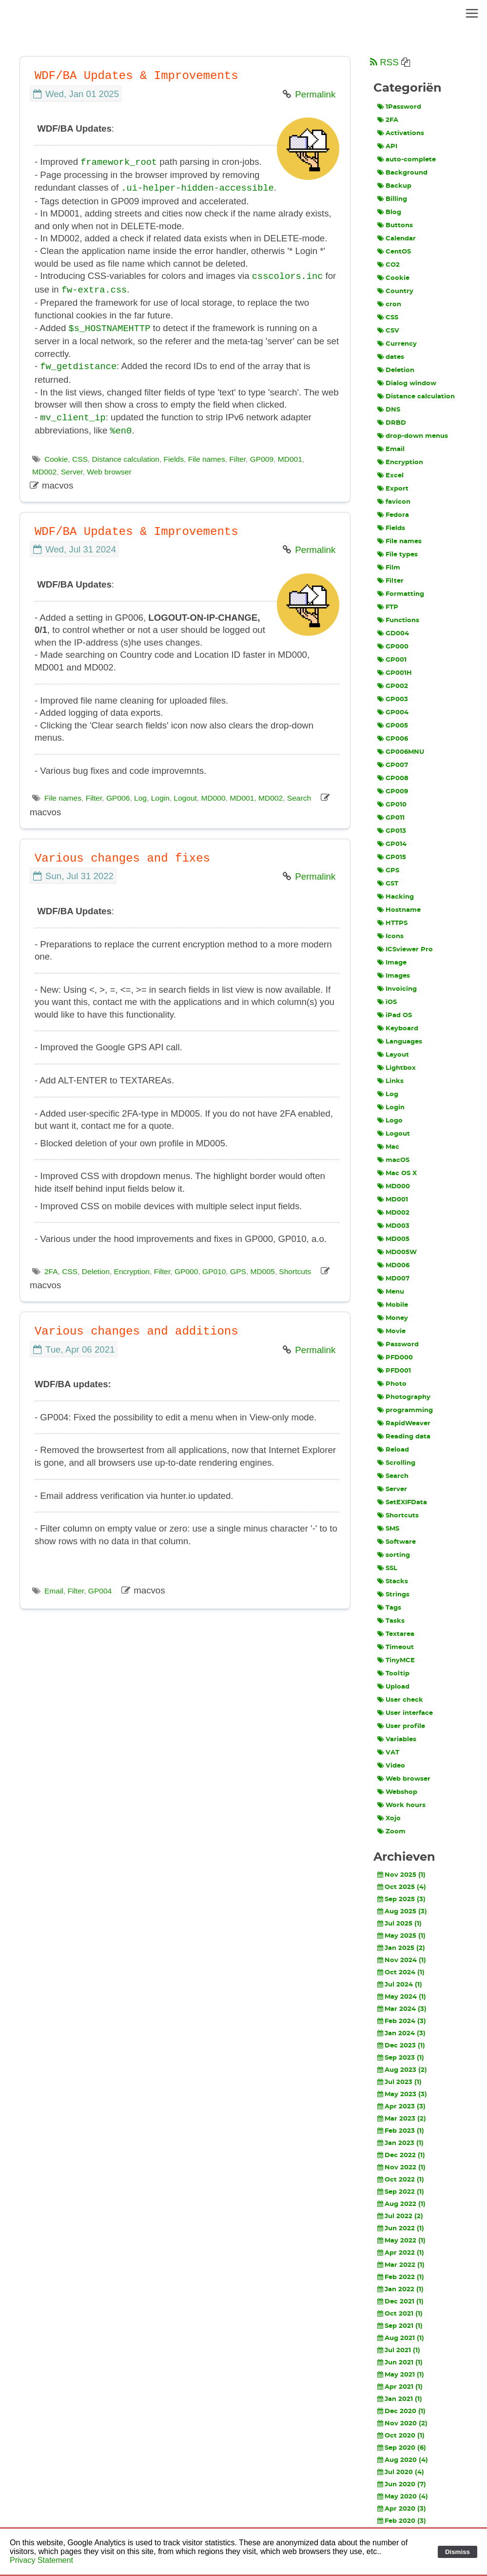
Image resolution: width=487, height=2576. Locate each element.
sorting (393, 1555)
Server (72, 468)
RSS (384, 62)
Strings (393, 1594)
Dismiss (457, 2552)
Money (392, 1318)
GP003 (392, 699)
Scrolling (396, 1462)
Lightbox (396, 1067)
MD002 (44, 468)
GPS (238, 1267)
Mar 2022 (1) (401, 2264)
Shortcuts (295, 1267)
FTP (387, 607)
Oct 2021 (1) (400, 2313)
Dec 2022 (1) (401, 2155)
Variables (396, 1739)
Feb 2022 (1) (400, 2277)
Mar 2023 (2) (401, 2118)
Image (392, 962)
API (387, 146)
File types (397, 554)
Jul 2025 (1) (399, 1923)
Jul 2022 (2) (400, 2216)
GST (387, 883)
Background (402, 172)
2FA (51, 1267)
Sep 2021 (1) (400, 2325)
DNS (388, 409)
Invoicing (397, 988)
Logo (390, 1120)
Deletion (96, 1267)
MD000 (213, 794)
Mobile (392, 1304)
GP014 (392, 844)
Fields (174, 455)
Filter (237, 455)
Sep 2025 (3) (401, 1899)
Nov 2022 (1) (401, 2167)
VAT (388, 1752)
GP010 (214, 1267)
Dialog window (406, 383)
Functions (398, 620)
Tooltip (393, 1673)
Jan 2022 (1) (400, 2289)
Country (395, 291)
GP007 (392, 765)
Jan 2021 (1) (399, 2399)
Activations (400, 133)
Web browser (109, 468)
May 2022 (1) (401, 2240)
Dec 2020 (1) (401, 2411)
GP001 (392, 659)
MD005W (397, 1252)
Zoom (391, 1831)
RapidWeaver (403, 1423)
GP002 (392, 686)
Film (388, 567)
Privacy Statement (41, 2560)
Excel (390, 475)
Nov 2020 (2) (402, 2423)
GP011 (391, 817)
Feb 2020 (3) (401, 2520)
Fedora (393, 514)
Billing (392, 199)
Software (396, 1541)
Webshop (397, 1792)
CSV (388, 330)
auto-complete (406, 159)
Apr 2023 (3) (401, 2106)
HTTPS (392, 923)
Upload (393, 1686)
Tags (389, 1607)
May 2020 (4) (402, 2496)
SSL (387, 1568)
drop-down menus (412, 436)
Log (140, 794)
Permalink (315, 94)
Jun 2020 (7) (401, 2484)
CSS (80, 455)
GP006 (118, 794)
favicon (393, 501)
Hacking (395, 896)
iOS (387, 1002)
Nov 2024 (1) (401, 1960)
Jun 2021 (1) (400, 2362)
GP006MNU (400, 751)
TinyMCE (396, 1660)
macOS (393, 1160)
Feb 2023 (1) (400, 2130)
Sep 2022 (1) (400, 2191)
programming (405, 1410)
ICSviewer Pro (405, 949)
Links (390, 1081)
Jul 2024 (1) (399, 1984)
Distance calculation (125, 455)
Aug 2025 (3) (402, 1911)
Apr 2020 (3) (401, 2508)
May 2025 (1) (401, 1935)
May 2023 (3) (402, 2094)
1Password (399, 106)
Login (160, 794)
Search (299, 794)
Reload (393, 1449)
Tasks (391, 1620)
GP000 (186, 1267)
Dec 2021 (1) (400, 2301)
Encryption (132, 1267)
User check (400, 1699)
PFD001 (394, 1370)
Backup (394, 185)
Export (393, 488)
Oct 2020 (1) (401, 2435)
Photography (403, 1397)
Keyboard (397, 1028)
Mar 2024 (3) (402, 2009)
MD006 (393, 1265)
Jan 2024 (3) (401, 2033)
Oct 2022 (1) (400, 2179)
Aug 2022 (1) (401, 2204)
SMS (388, 1528)
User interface (405, 1713)
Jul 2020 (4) (400, 2472)
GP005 (392, 725)
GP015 (391, 857)
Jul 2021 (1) (398, 2350)
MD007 (393, 1278)
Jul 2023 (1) (399, 2082)
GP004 (100, 1587)
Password (398, 1344)
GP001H (394, 672)
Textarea (395, 1634)
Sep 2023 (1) (400, 2057)
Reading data (403, 1436)
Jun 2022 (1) (400, 2228)
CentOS (394, 251)
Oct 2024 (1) (401, 1972)
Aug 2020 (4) (402, 2460)
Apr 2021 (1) (400, 2386)
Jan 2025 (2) (401, 1948)
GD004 (393, 633)
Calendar (396, 238)
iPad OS (394, 1015)
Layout (393, 1054)
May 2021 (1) (400, 2374)
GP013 (391, 830)
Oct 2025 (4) (401, 1887)
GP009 (261, 455)
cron (389, 304)
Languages (399, 1041)
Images (393, 975)
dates (390, 357)
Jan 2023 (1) (400, 2143)
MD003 (393, 1225)
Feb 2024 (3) (401, 2021)
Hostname (399, 909)
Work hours (401, 1805)
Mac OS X (397, 1173)
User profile (401, 1726)
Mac (388, 1146)
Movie (391, 1331)
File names (206, 455)
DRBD (391, 422)
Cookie (56, 455)
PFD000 (395, 1357)
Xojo (389, 1818)
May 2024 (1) (401, 1996)
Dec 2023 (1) (401, 2045)
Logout (185, 794)
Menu (390, 1291)
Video (391, 1765)
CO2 (388, 264)
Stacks (392, 1581)
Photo (392, 1383)
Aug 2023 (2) (402, 2069)
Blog (389, 212)
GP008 (393, 778)
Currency (397, 343)
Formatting (400, 593)
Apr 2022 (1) (400, 2252)
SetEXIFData (402, 1502)
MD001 (290, 455)
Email (53, 1587)
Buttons (395, 225)
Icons (390, 936)
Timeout (395, 1647)
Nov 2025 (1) (401, 1874)
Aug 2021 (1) (400, 2338)
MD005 (263, 1267)
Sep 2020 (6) (401, 2447)
